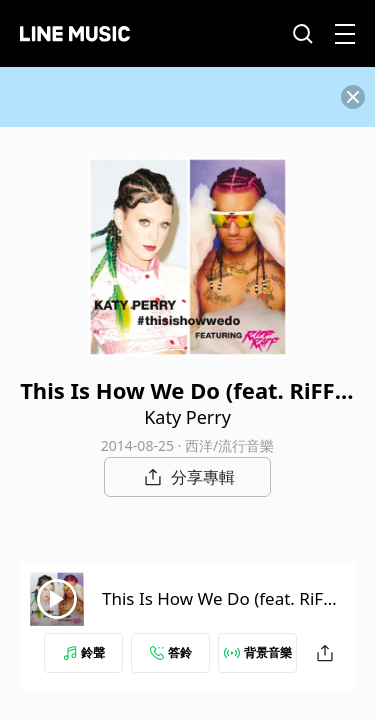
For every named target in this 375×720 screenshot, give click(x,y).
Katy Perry (187, 417)
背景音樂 (258, 652)
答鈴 (171, 652)
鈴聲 (84, 652)
